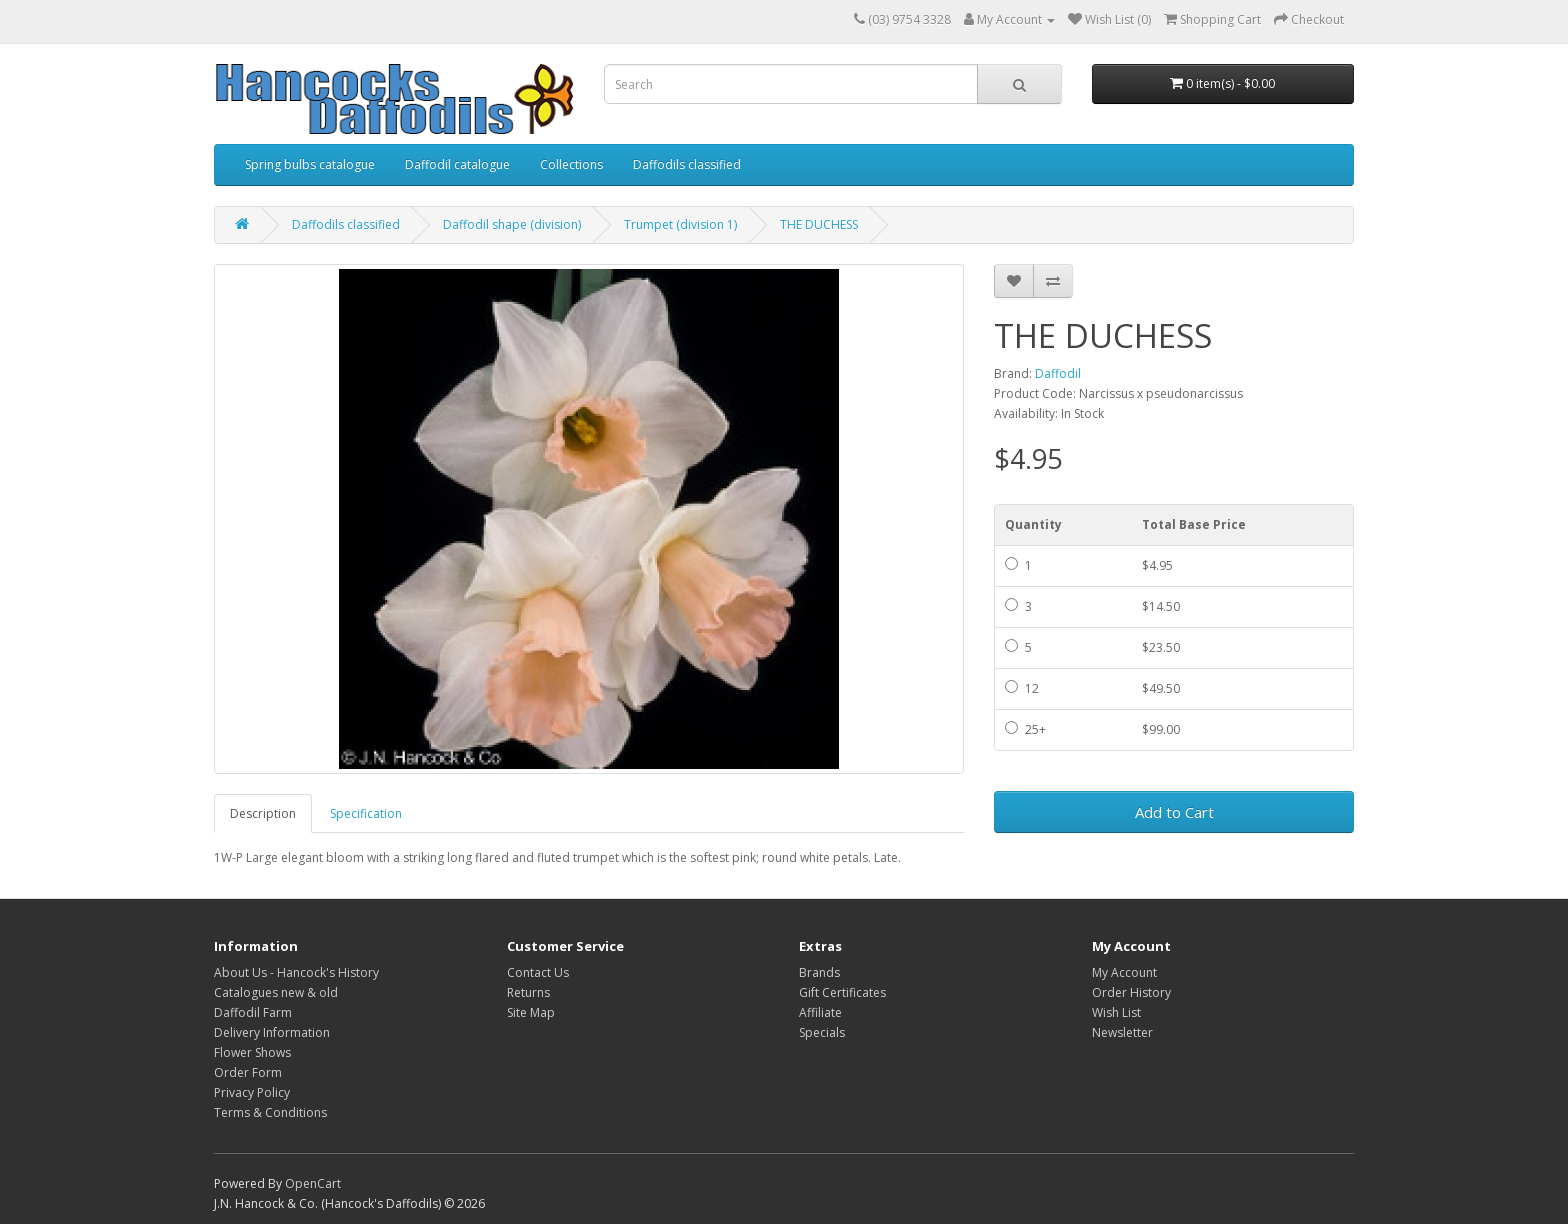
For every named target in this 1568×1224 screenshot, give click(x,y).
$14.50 (1161, 606)
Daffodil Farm (253, 1012)
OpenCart (313, 1183)
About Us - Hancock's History (296, 972)
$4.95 (1157, 565)
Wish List (1116, 1012)
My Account (1124, 972)
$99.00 (1161, 729)
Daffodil (1058, 373)
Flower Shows (252, 1052)
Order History (1131, 992)
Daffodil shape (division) (512, 224)
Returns (528, 992)
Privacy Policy (252, 1092)
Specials (822, 1032)
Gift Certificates (842, 992)
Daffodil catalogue (457, 164)
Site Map (531, 1012)
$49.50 (1161, 688)
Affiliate (820, 1012)
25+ (1025, 729)
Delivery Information (272, 1032)
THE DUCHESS (819, 224)
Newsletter (1122, 1032)
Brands (819, 972)
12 (1022, 688)
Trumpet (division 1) (680, 224)
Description (263, 813)
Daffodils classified (687, 164)
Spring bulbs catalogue (310, 164)
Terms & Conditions (270, 1112)
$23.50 (1161, 647)
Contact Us (538, 972)
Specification (366, 813)
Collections (571, 164)
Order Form (248, 1072)
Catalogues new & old (276, 992)
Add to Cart (1174, 812)
